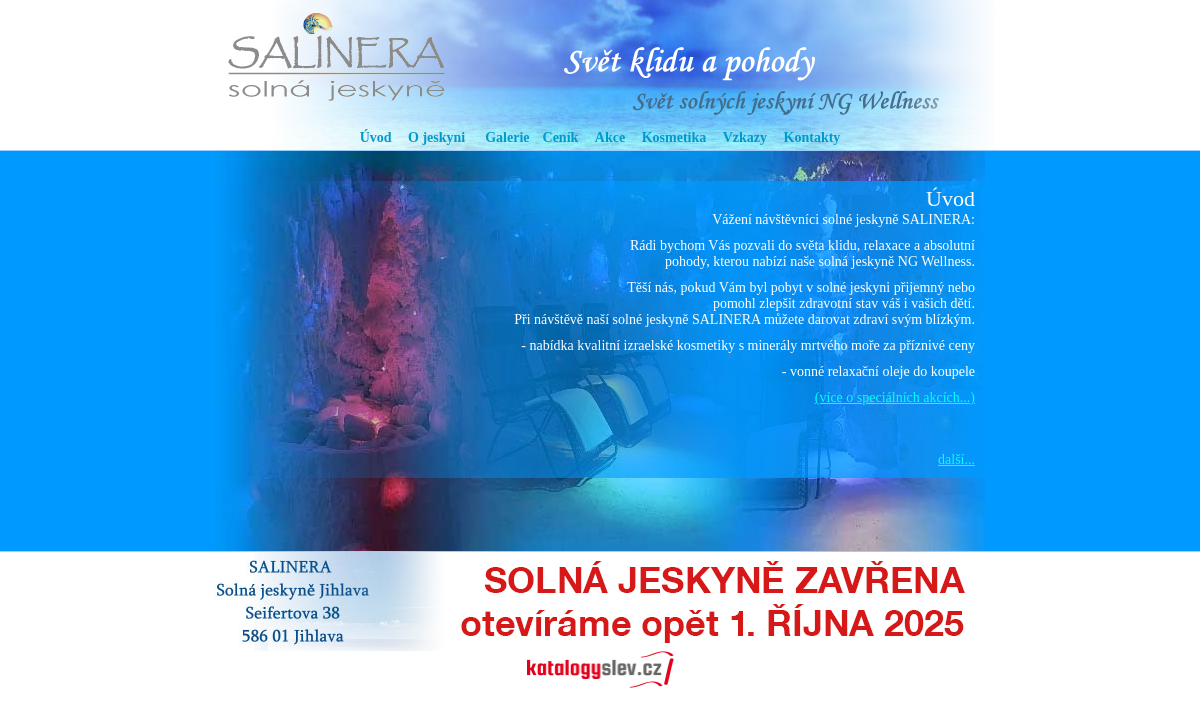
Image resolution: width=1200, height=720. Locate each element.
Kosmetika (674, 137)
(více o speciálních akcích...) (895, 397)
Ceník (561, 137)
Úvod (376, 137)
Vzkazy (745, 137)
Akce (610, 137)
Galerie (507, 137)
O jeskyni (436, 137)
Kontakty (812, 137)
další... (956, 459)
